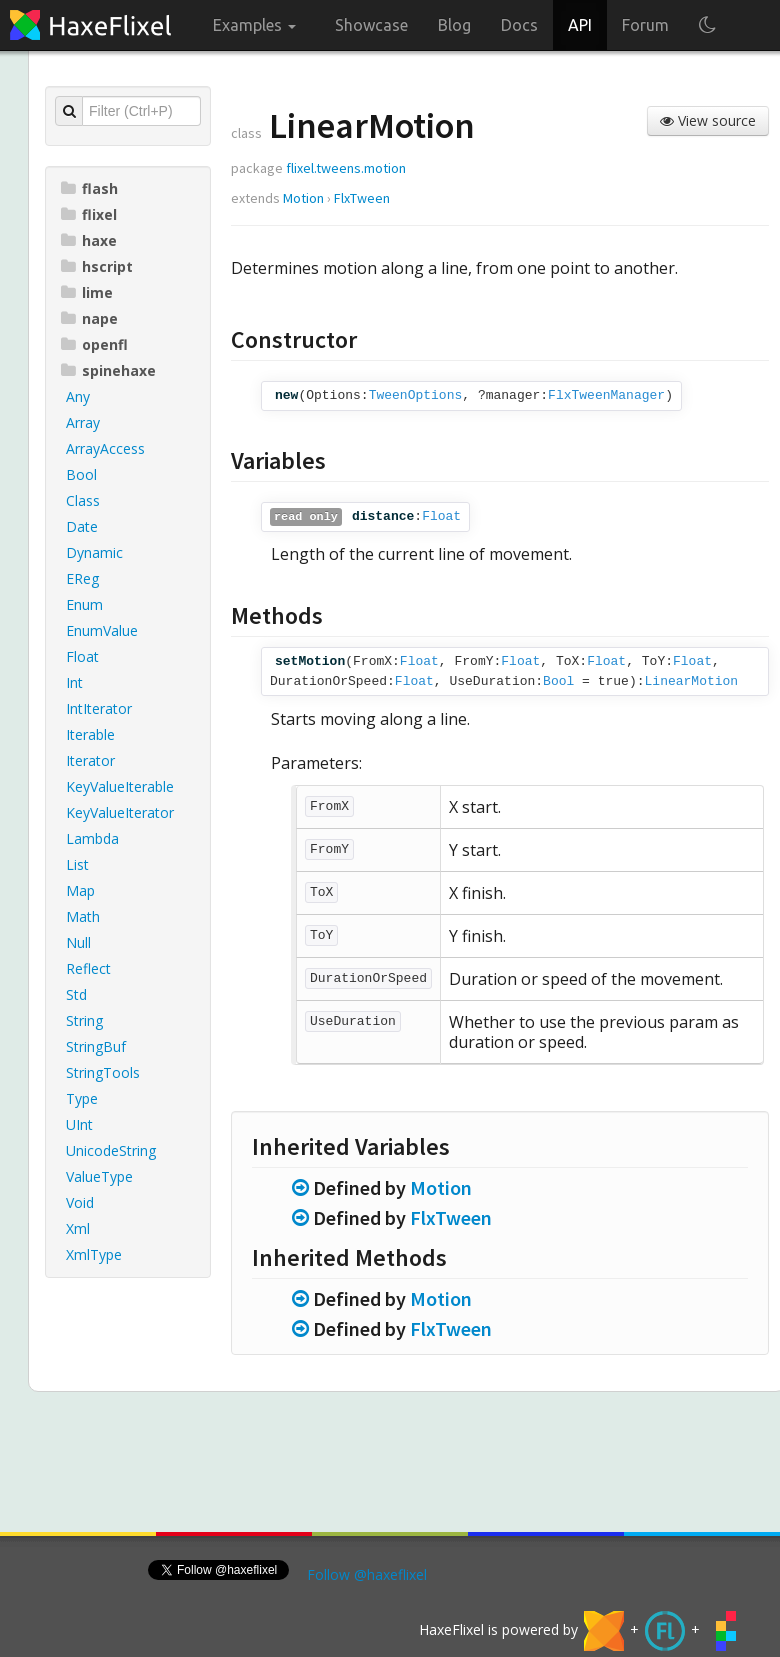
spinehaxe (108, 370)
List (77, 864)
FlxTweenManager (606, 395)
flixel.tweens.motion (346, 168)
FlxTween (362, 198)
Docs (519, 25)
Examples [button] (254, 25)
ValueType (99, 1176)
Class (83, 500)
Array (83, 422)
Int (74, 682)
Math (83, 916)
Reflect (88, 968)
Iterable (90, 734)
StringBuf (96, 1046)
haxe (89, 240)
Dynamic (94, 552)
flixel (89, 214)
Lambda (92, 838)
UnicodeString (111, 1150)
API (580, 25)
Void (80, 1202)
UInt (79, 1124)
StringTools (103, 1072)
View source (708, 120)
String (84, 1020)
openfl (94, 344)
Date (82, 526)
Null (78, 942)
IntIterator (99, 708)
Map (80, 890)
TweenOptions (416, 395)
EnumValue (102, 630)
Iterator (90, 760)
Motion (303, 198)
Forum (645, 25)
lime (87, 292)
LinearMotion (692, 681)
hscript (97, 266)
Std (76, 994)
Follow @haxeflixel (367, 1574)
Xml (78, 1228)
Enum (84, 604)
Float (82, 656)
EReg (82, 578)
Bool (81, 474)
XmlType (94, 1254)
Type (82, 1098)
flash (89, 188)
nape (89, 318)
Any (78, 396)
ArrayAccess (105, 448)
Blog (454, 25)
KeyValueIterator (120, 812)
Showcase (371, 25)
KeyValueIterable (120, 786)
